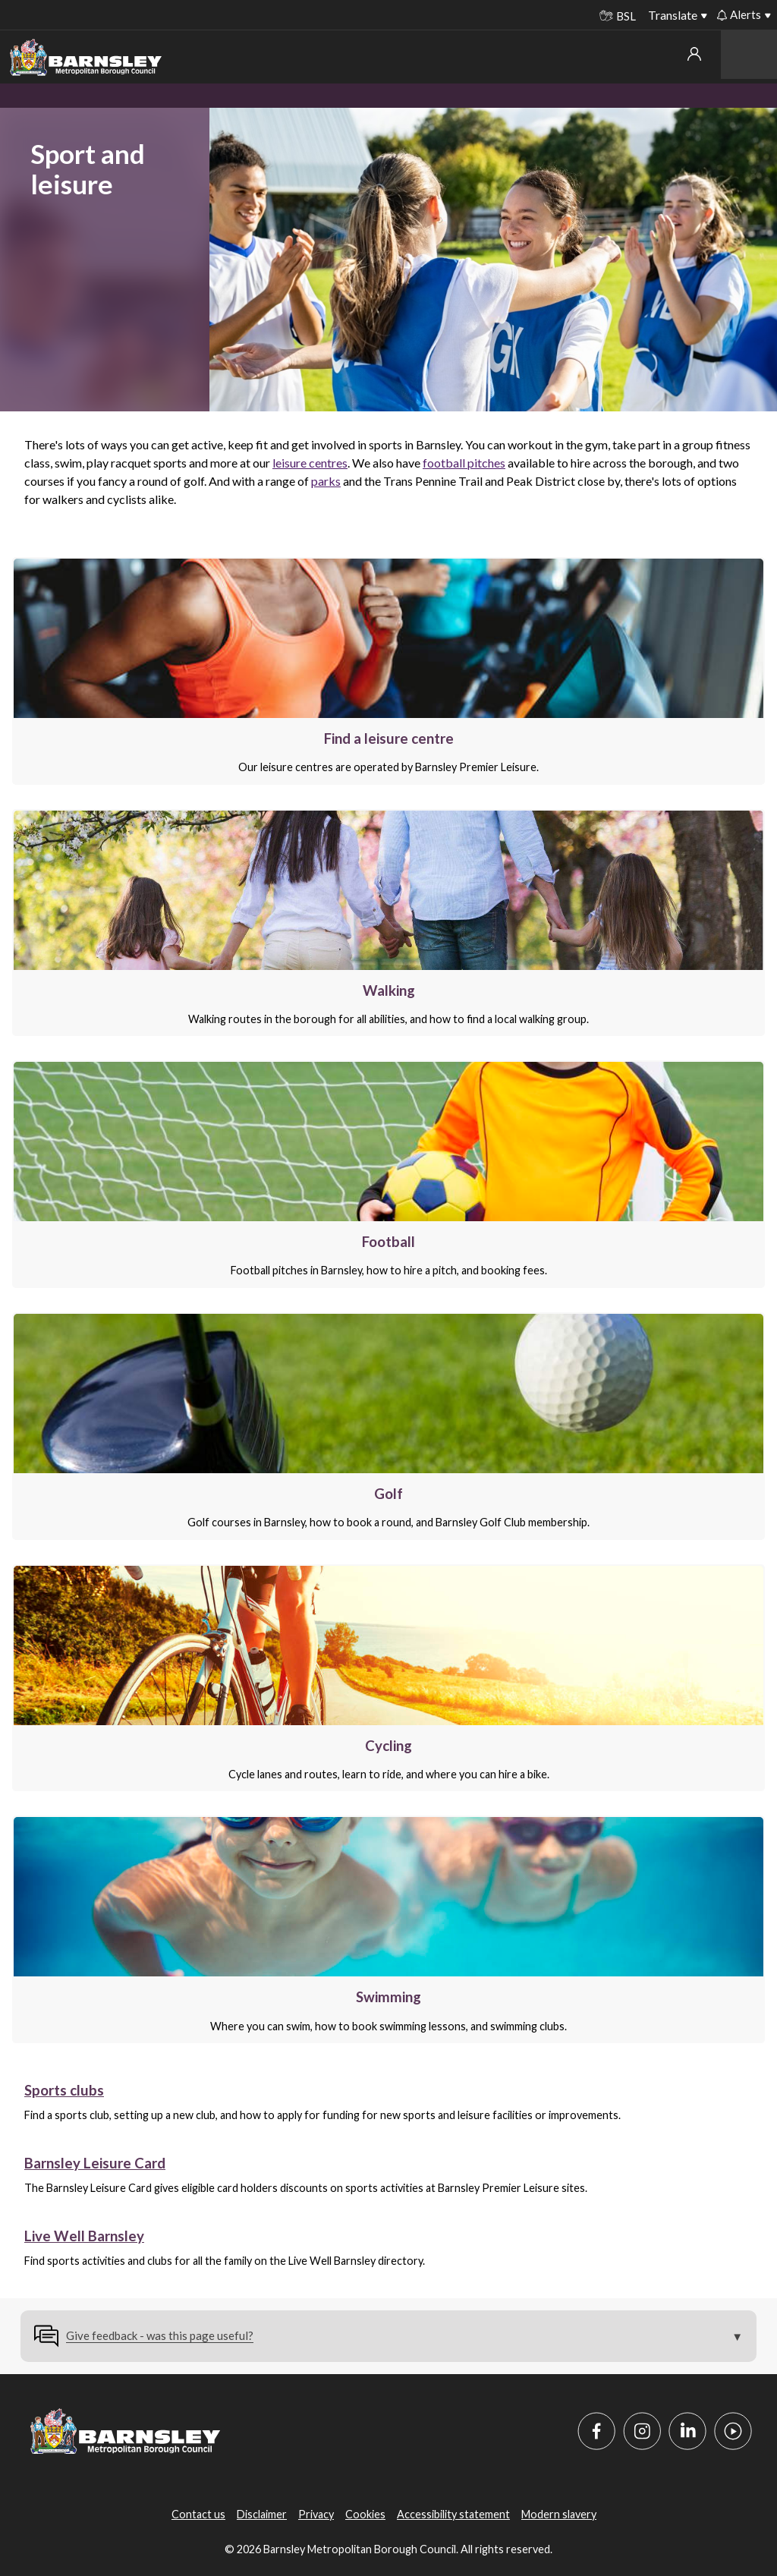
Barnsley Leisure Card (94, 2163)
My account (694, 54)
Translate (672, 15)
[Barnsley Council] (86, 58)
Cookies (365, 2514)
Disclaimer (262, 2514)
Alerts (739, 14)
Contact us (198, 2514)
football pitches (464, 462)
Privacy (316, 2514)
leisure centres (310, 462)
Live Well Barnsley (84, 2236)
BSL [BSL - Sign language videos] (617, 16)
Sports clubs (64, 2090)
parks (326, 481)
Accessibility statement (453, 2514)
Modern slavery (558, 2514)
